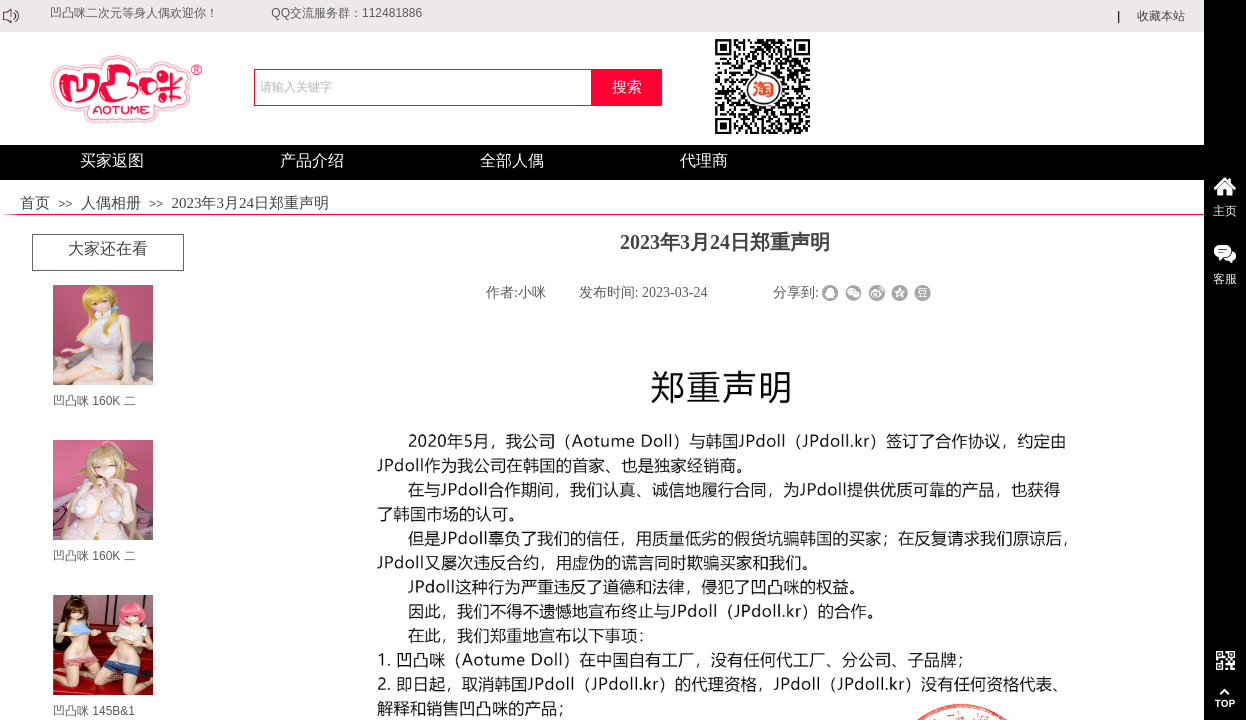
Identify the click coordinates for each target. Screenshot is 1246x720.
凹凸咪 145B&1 (94, 711)
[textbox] (423, 87)
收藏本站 (1161, 16)
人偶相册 (111, 203)
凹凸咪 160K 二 (94, 401)
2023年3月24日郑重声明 (250, 203)
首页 (35, 203)
